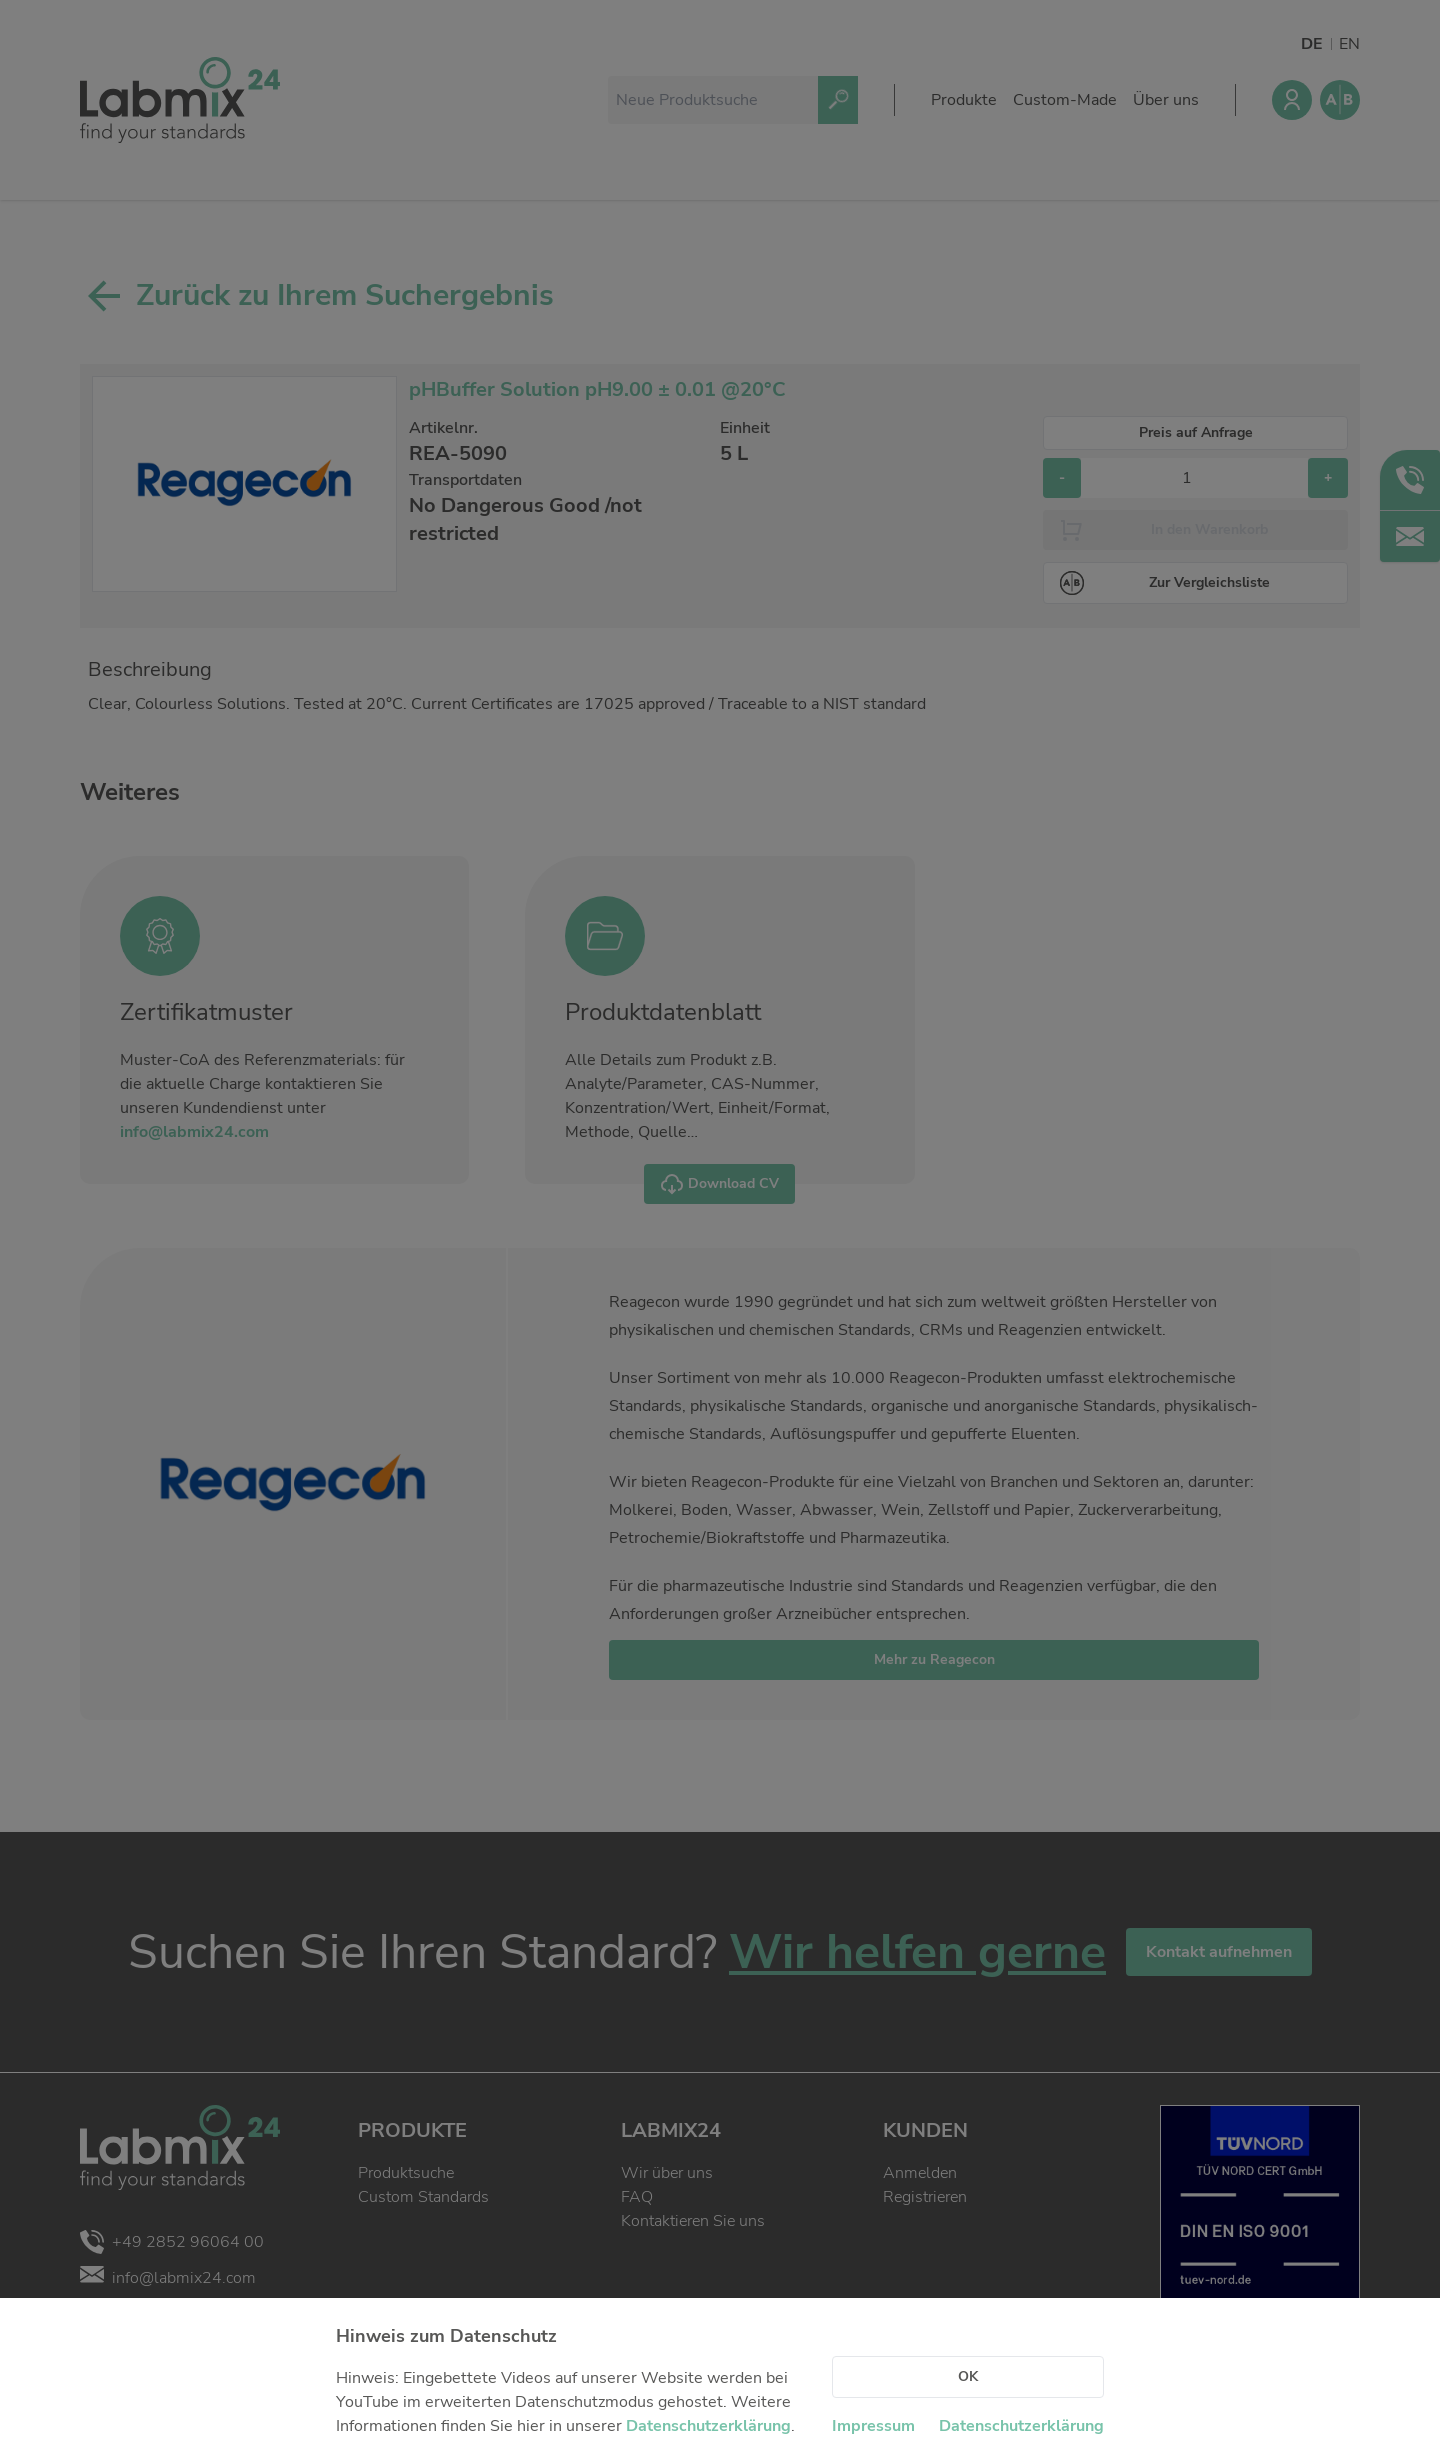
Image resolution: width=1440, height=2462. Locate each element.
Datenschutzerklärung (708, 2426)
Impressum (873, 2426)
